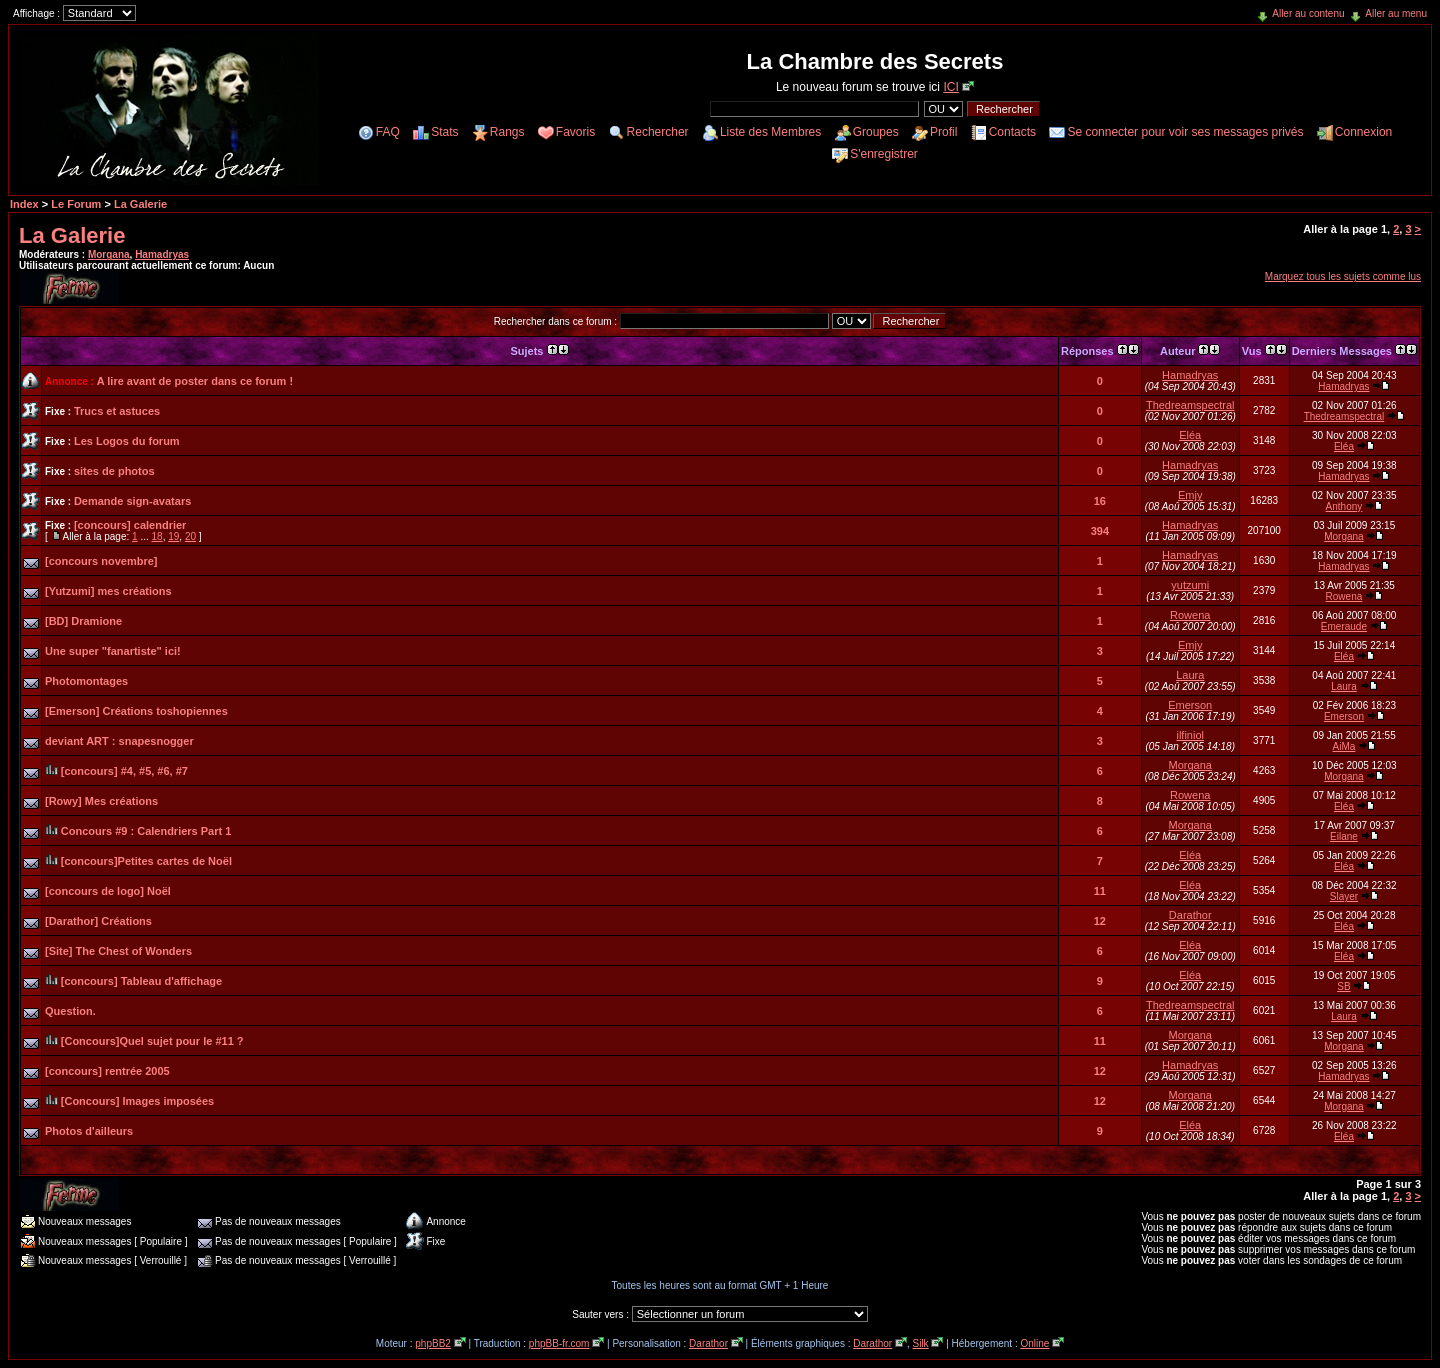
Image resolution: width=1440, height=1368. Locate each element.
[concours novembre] (101, 561)
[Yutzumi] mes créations (108, 591)
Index (24, 204)
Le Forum (76, 204)
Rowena (1344, 596)
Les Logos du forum (127, 441)
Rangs (507, 132)
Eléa (1190, 435)
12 (1100, 921)
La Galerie (140, 204)
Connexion (1363, 132)
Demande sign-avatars (132, 501)
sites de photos (114, 471)
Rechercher (658, 132)
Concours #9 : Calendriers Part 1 (146, 831)
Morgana (109, 254)
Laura (1190, 675)
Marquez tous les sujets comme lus (1343, 276)
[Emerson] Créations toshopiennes (136, 711)
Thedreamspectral (1190, 405)
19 (173, 536)
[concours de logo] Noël (108, 891)
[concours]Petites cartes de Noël (146, 861)
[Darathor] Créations (98, 921)
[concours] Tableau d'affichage (141, 981)
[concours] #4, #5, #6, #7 (124, 771)
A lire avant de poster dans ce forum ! (195, 381)
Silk (920, 1343)
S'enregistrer (884, 154)
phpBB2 (433, 1343)
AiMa (1344, 746)
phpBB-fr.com (559, 1343)
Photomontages (86, 681)
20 (190, 536)
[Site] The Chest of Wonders (118, 951)
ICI (950, 87)
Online (1034, 1343)
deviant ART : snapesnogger (119, 741)
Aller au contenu (1308, 13)
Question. (70, 1011)
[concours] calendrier (130, 525)
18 (157, 536)
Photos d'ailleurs (89, 1131)
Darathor (1190, 915)
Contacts (1012, 132)
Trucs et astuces (117, 411)
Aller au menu (1396, 13)
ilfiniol (1190, 735)
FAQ (388, 132)
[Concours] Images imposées (137, 1101)
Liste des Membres (770, 132)
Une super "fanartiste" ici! (113, 651)
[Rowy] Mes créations (101, 801)
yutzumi (1190, 585)
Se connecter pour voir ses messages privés (1185, 132)
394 (1100, 531)
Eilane (1344, 836)
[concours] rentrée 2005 (107, 1071)
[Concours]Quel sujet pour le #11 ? (152, 1041)
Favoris (575, 132)
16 (1100, 501)
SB (1343, 986)
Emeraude (1344, 626)
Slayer (1344, 896)
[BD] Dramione (83, 621)
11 (1100, 891)
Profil (943, 132)
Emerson (1190, 705)
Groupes (876, 132)
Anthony (1344, 506)
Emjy (1190, 495)
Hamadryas (162, 254)
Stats (444, 132)
